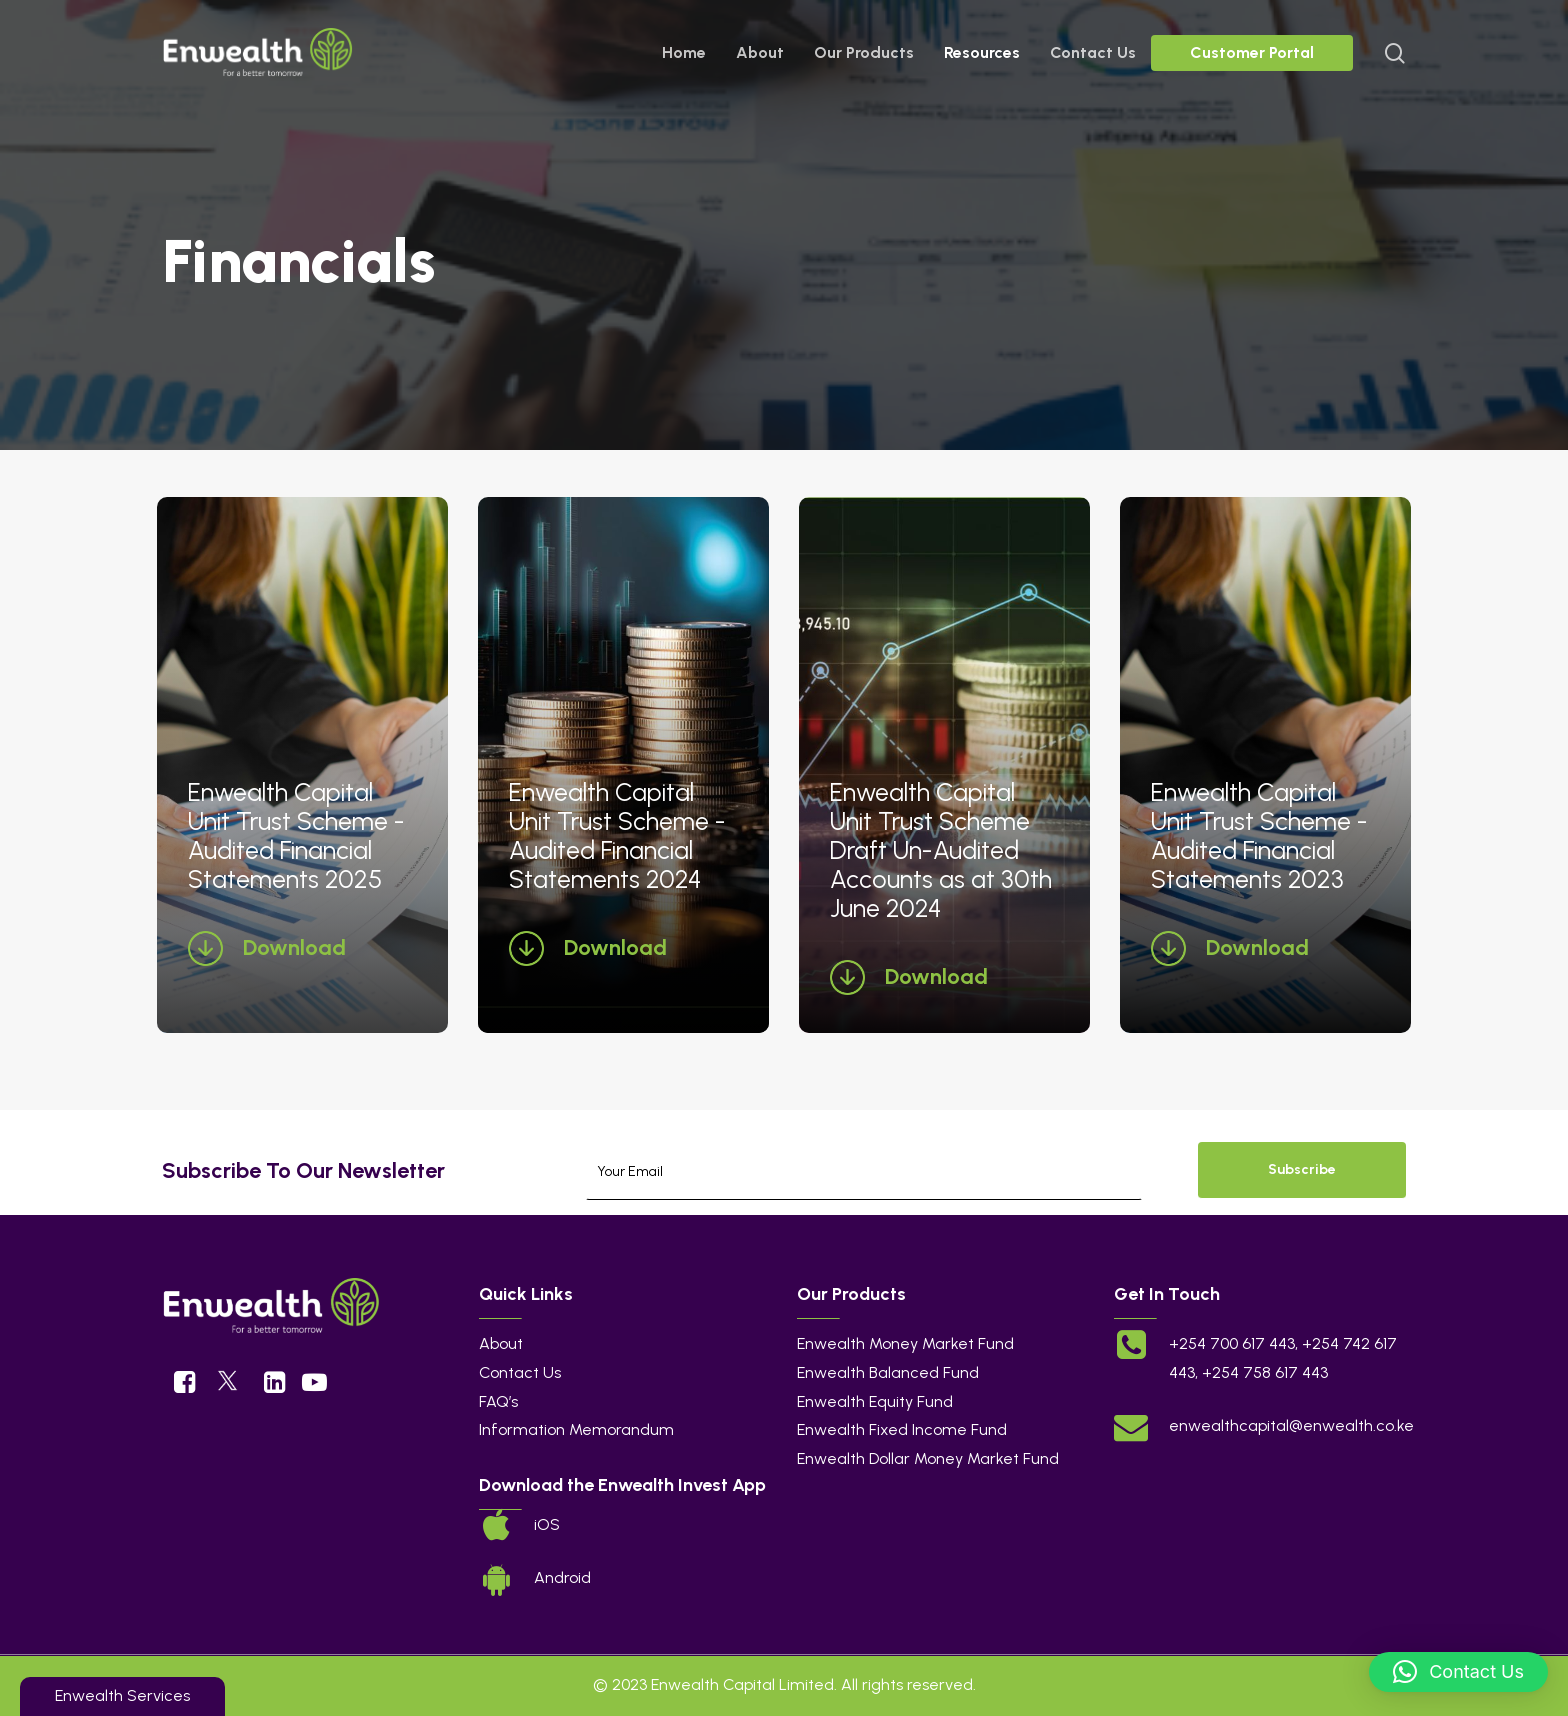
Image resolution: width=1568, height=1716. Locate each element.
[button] (1458, 1672)
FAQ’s (498, 1401)
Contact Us (520, 1372)
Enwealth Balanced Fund (888, 1372)
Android (562, 1577)
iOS (547, 1524)
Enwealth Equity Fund (875, 1401)
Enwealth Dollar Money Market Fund (928, 1458)
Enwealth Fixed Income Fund (902, 1429)
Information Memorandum (576, 1429)
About (501, 1343)
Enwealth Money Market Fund (905, 1343)
